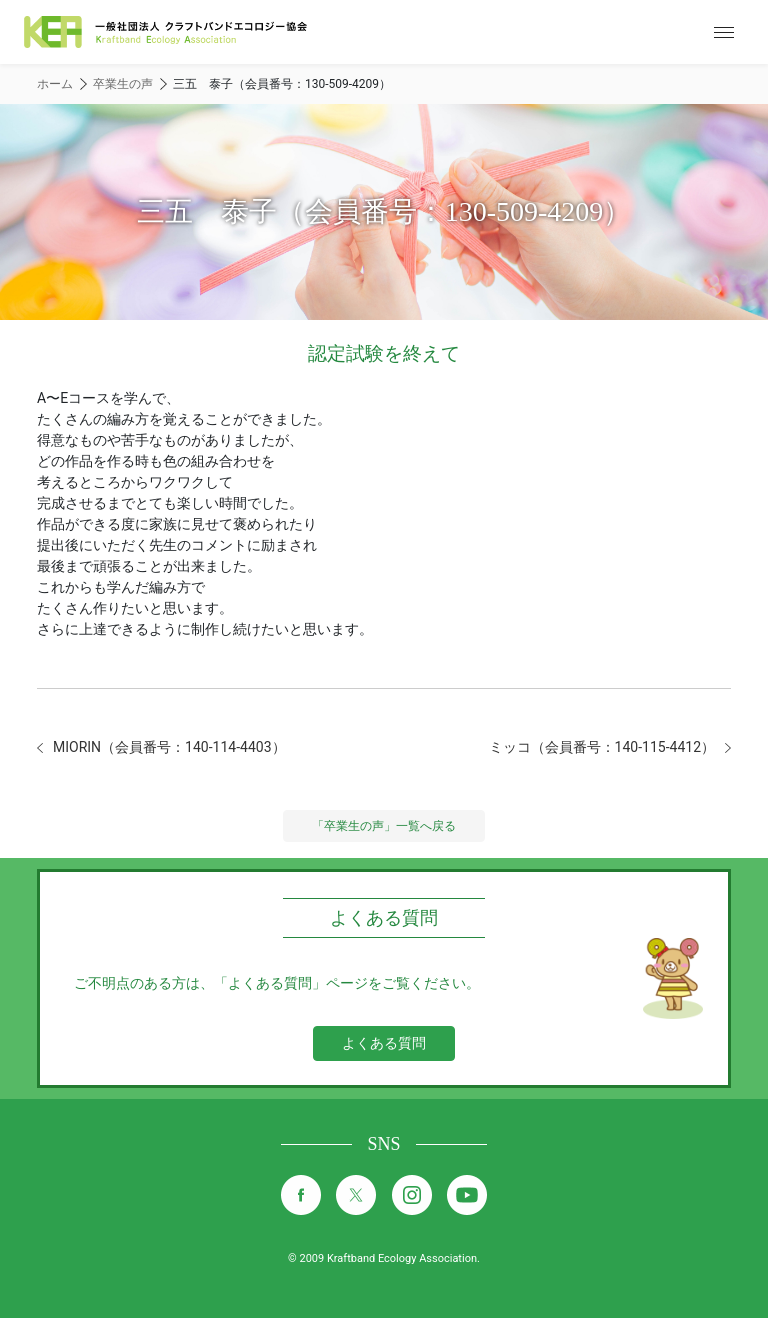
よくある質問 (384, 1043)
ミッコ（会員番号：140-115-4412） (602, 747)
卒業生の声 (123, 84)
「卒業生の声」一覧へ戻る (384, 826)
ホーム (55, 84)
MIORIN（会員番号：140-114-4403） (169, 747)
